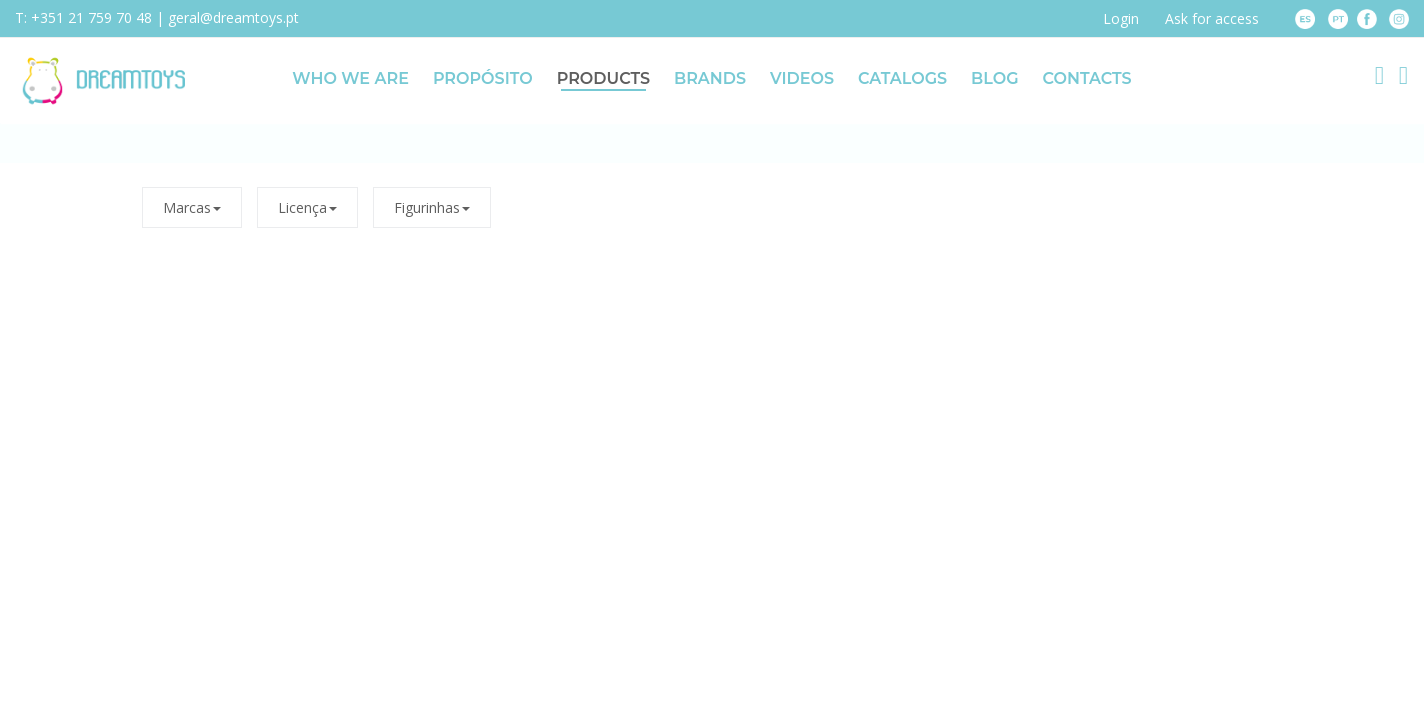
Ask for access (1212, 18)
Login (1121, 18)
